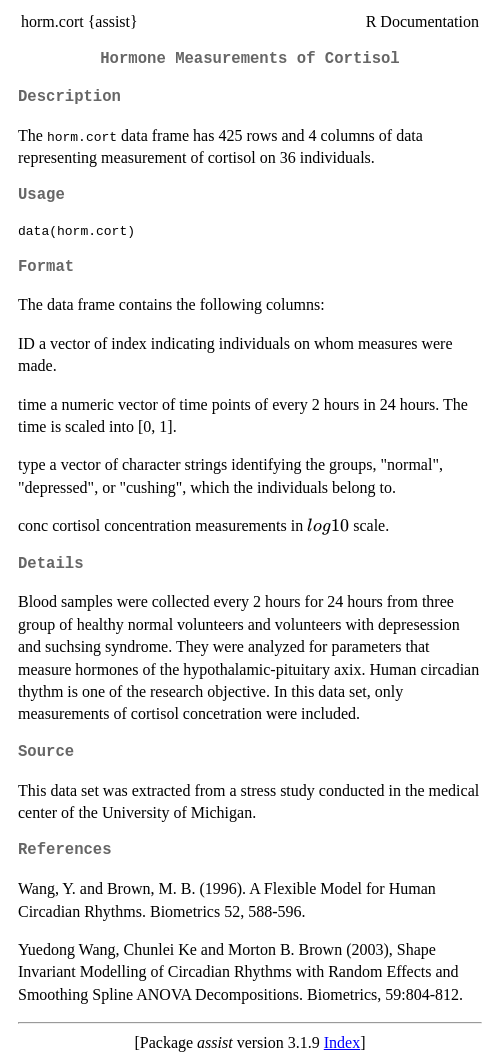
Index (342, 1042)
